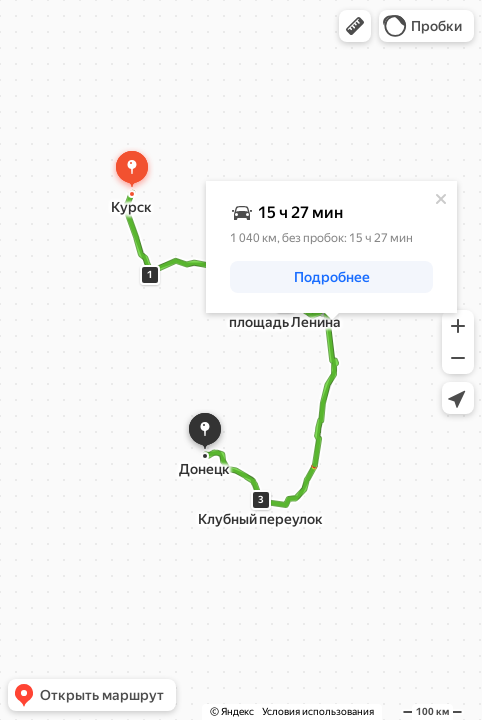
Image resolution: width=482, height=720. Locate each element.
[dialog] (331, 247)
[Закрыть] (441, 199)
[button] (355, 26)
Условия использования (318, 711)
